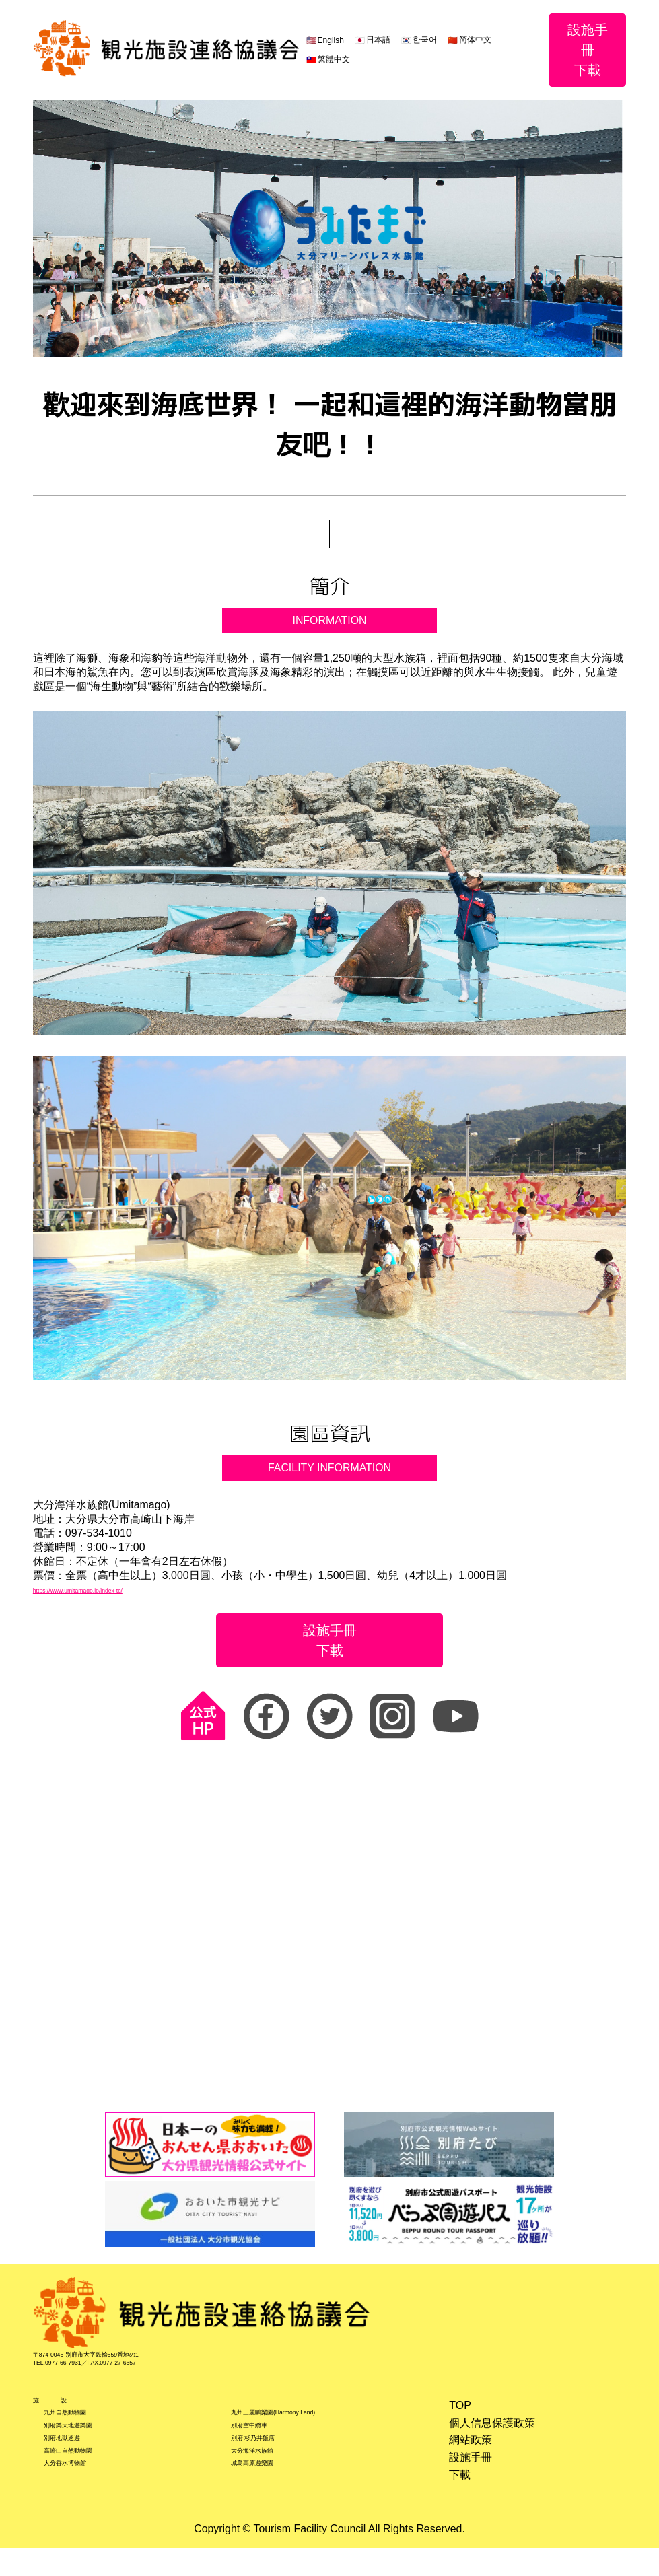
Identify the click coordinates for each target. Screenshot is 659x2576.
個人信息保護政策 (491, 2437)
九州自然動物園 (81, 2433)
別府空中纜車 (264, 2451)
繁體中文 (333, 59)
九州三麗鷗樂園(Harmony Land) (308, 2433)
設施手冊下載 (587, 49)
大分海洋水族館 (269, 2485)
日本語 (378, 39)
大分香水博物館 (81, 2502)
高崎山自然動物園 (87, 2485)
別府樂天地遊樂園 (87, 2451)
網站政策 (469, 2454)
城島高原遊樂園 (269, 2502)
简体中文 (475, 39)
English (330, 40)
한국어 (425, 39)
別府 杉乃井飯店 (271, 2468)
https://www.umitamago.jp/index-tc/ (116, 1591)
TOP (459, 2419)
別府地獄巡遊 (76, 2468)
